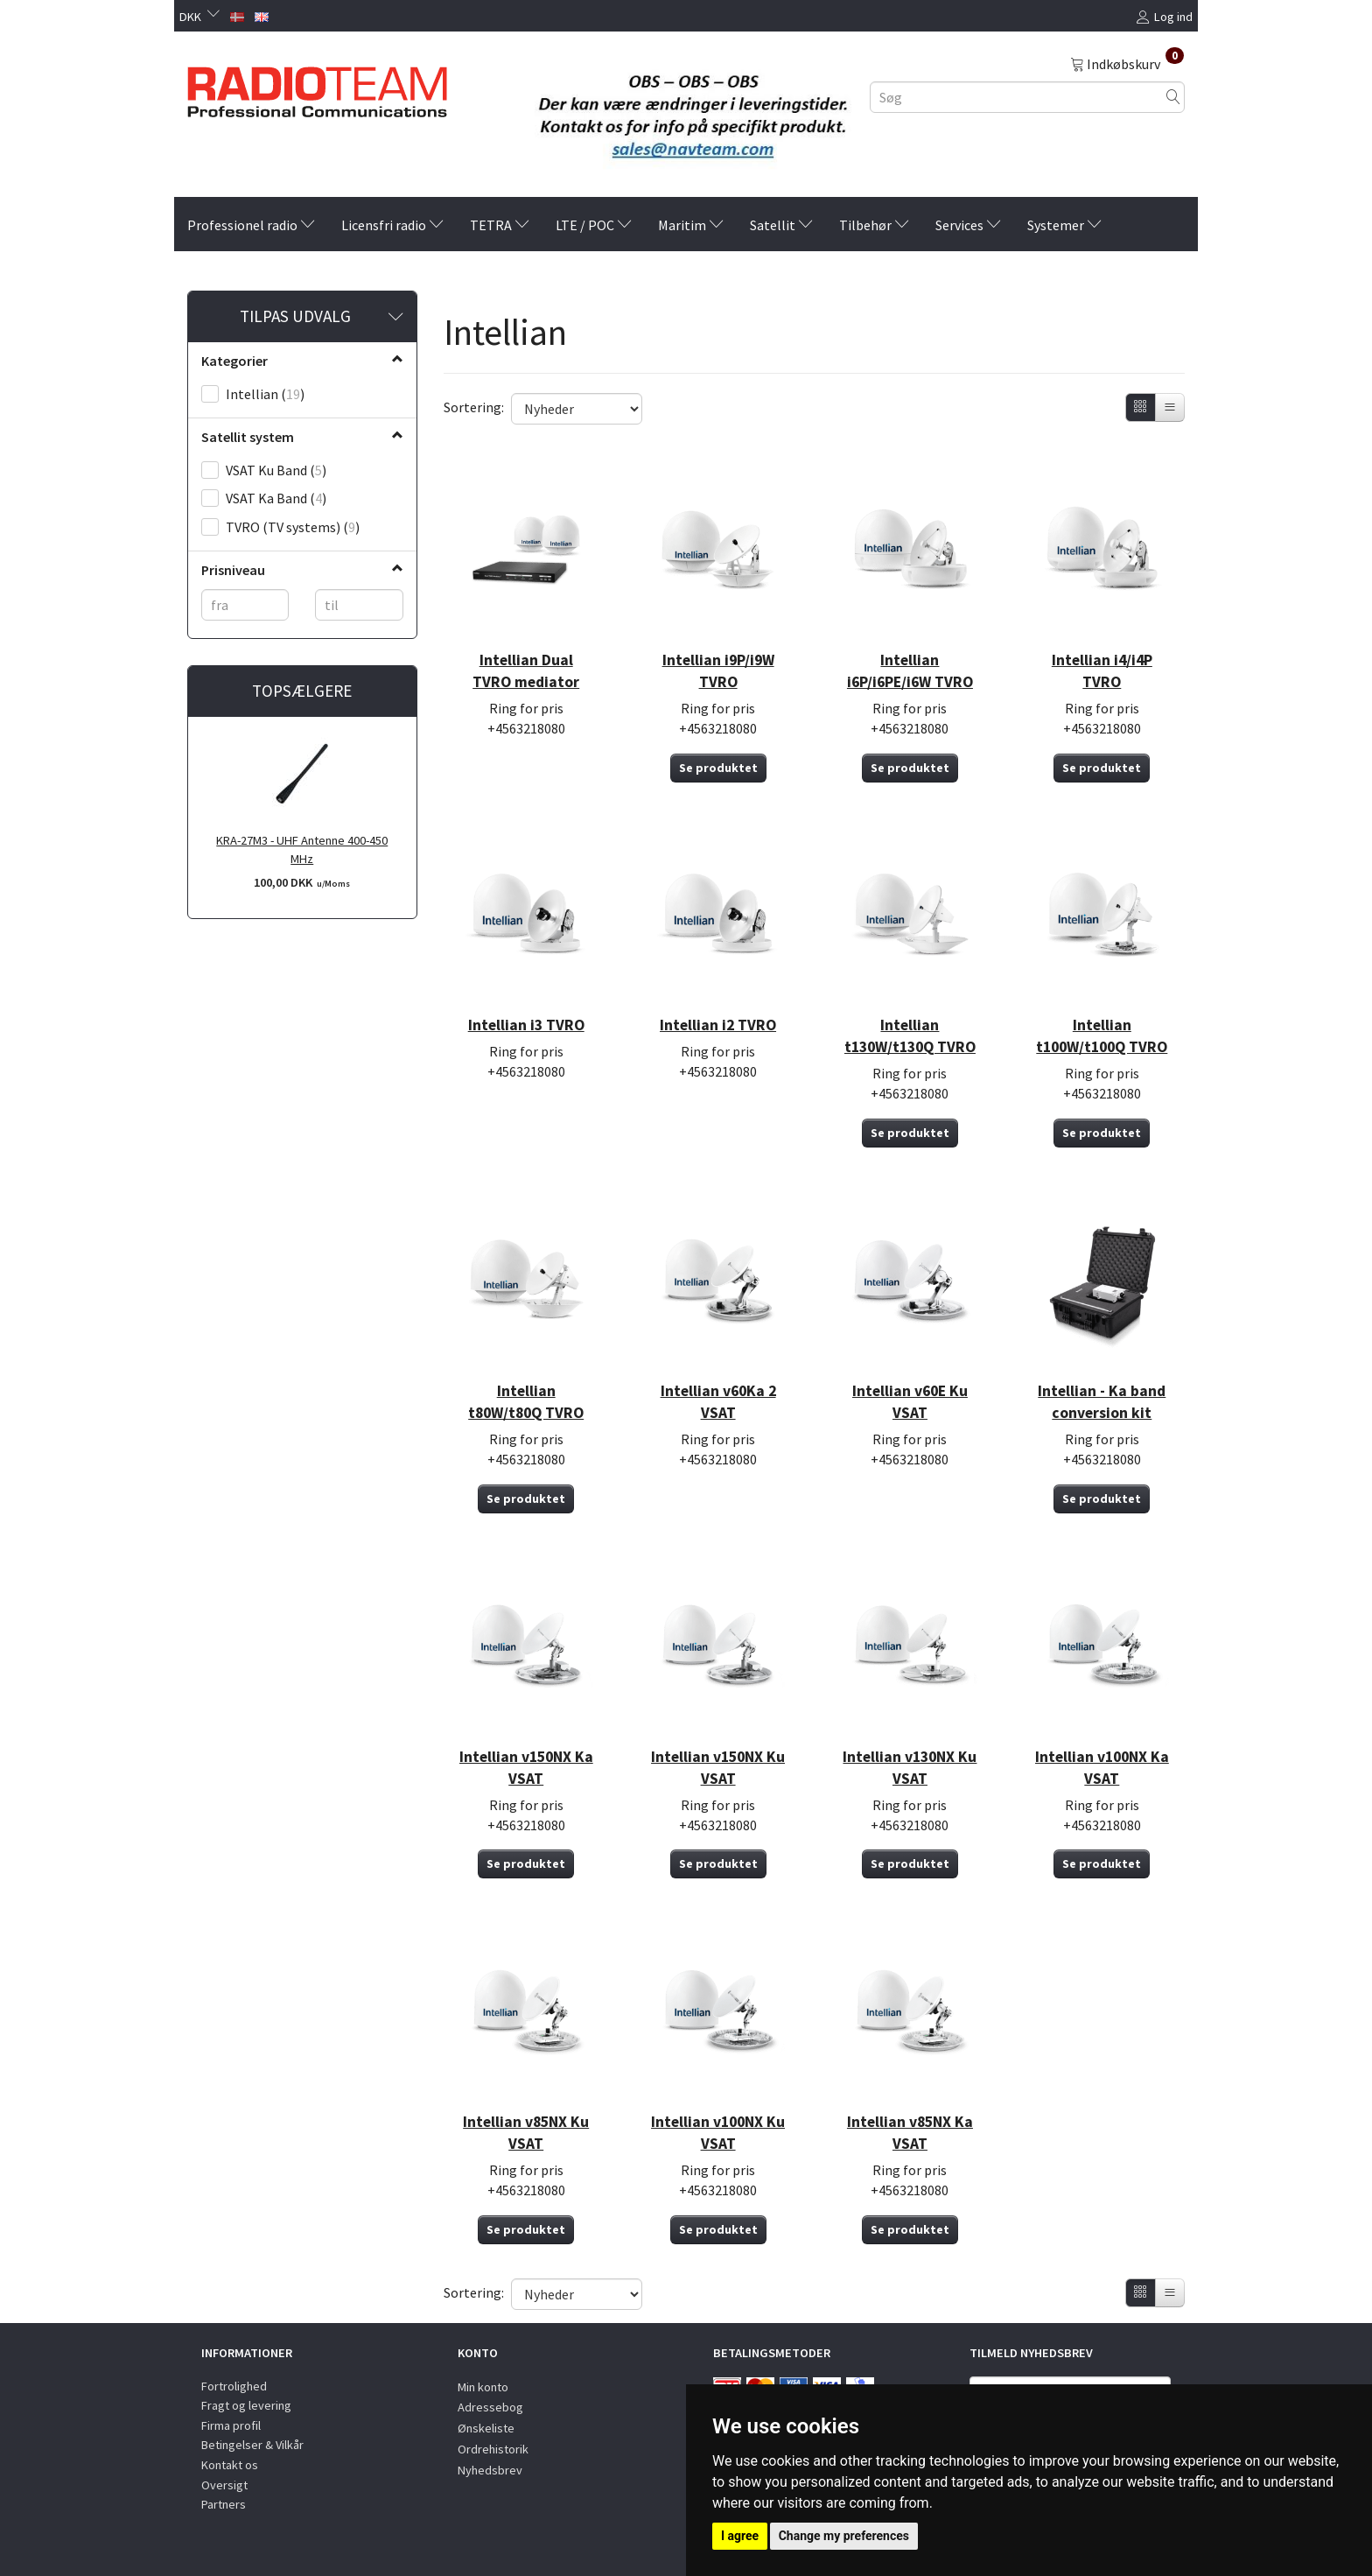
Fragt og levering (246, 2405)
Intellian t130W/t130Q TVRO (910, 1035)
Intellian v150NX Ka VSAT (526, 1767)
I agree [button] (740, 2536)
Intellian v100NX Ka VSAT (1102, 1767)
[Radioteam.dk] (317, 87)
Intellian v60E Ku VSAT (910, 1401)
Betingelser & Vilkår (252, 2445)
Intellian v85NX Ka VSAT (910, 2132)
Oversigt (224, 2485)
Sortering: (474, 407)
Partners (223, 2504)
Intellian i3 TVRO (526, 1025)
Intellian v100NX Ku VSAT (718, 2132)
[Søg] (1173, 97)
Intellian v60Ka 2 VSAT (718, 1401)
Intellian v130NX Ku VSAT (909, 1767)
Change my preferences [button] (844, 2536)
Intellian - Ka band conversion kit (1102, 1401)
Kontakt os (229, 2465)
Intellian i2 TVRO (718, 1025)
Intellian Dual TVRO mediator (525, 670)
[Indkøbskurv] (1127, 63)
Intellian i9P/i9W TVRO (718, 670)
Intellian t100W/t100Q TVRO (1101, 1035)
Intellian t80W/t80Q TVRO (526, 1401)
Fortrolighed (234, 2386)
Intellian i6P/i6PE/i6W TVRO (910, 670)
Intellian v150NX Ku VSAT (718, 1767)
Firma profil (231, 2425)
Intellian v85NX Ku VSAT (526, 2132)
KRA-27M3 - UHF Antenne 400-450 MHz (302, 849)
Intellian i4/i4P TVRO (1102, 670)
